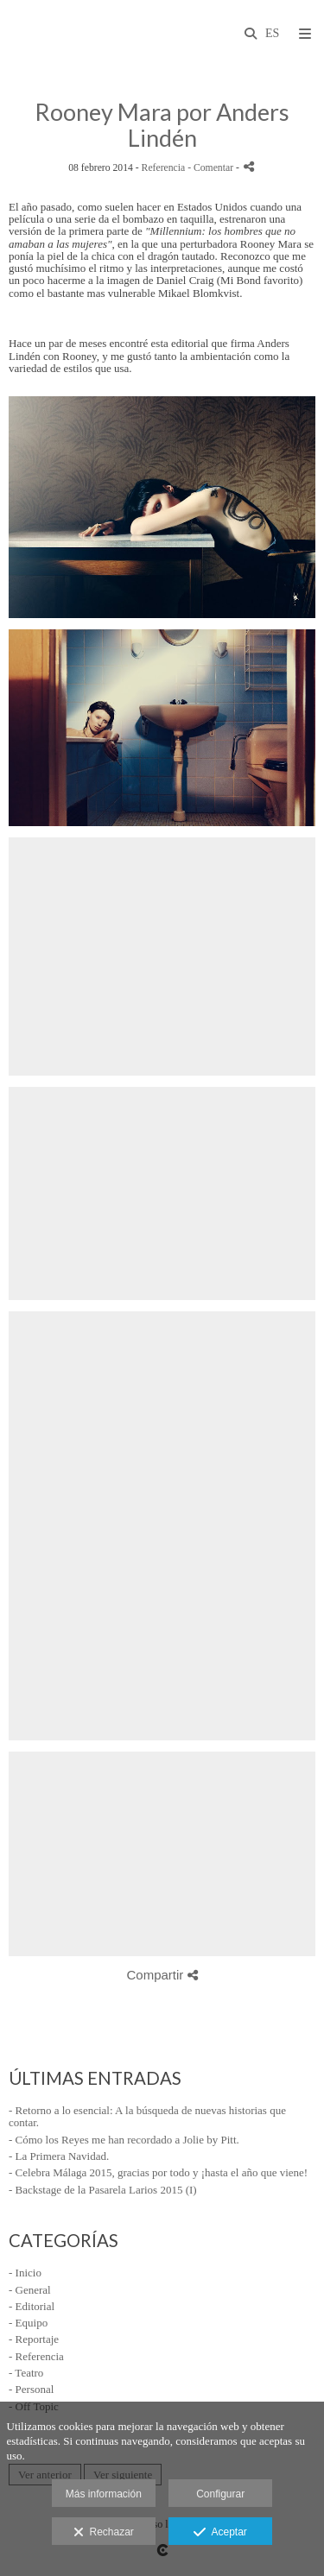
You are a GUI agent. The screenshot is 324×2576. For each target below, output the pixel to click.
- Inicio (25, 2272)
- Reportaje (34, 2339)
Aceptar (220, 2533)
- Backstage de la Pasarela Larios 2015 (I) (103, 2189)
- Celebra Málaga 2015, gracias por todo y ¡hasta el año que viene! (158, 2172)
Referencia (164, 168)
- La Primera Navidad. (59, 2156)
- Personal (31, 2389)
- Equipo (28, 2322)
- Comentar (211, 168)
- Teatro (26, 2372)
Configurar (220, 2494)
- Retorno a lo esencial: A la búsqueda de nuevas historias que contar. (147, 2116)
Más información (104, 2494)
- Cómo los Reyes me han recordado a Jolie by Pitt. (124, 2139)
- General (30, 2289)
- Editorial (31, 2306)
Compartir (161, 1974)
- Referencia (36, 2356)
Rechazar (103, 2533)
